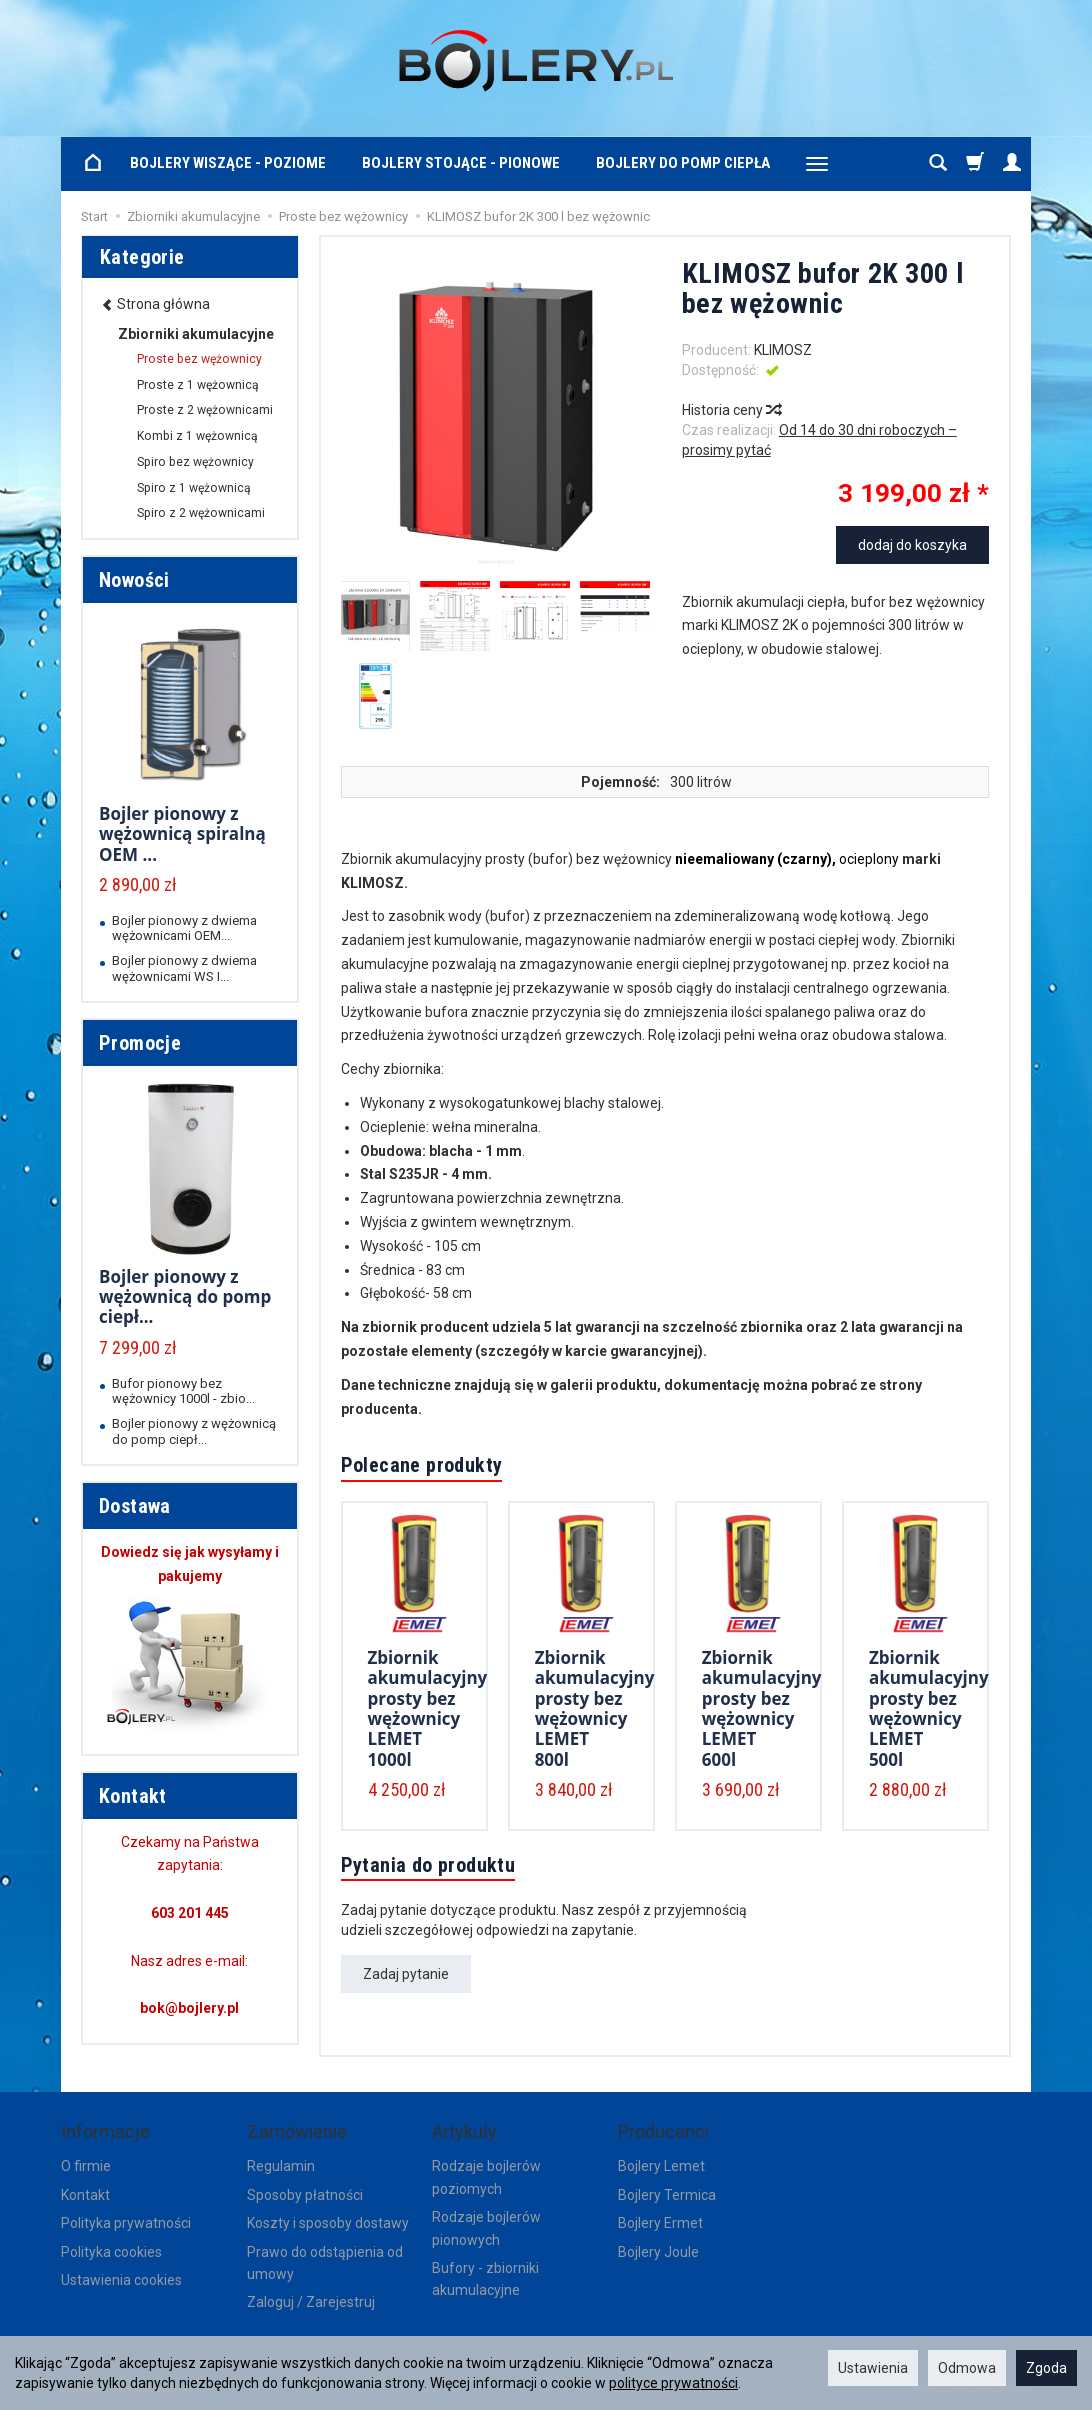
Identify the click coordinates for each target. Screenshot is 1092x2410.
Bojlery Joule (658, 2252)
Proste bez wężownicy (199, 359)
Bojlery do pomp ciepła (683, 163)
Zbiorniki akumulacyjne (196, 334)
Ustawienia (873, 2368)
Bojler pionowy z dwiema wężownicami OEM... (184, 928)
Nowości (134, 580)
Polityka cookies (111, 2252)
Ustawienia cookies (121, 2280)
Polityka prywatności (126, 2223)
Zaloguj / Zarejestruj (311, 2302)
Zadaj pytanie (406, 1974)
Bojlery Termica (667, 2195)
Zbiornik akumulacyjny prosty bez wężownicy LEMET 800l (595, 1708)
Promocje (140, 1043)
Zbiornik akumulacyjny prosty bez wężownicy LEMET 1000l (428, 1708)
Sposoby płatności (305, 2195)
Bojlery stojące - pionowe (461, 163)
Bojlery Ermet (660, 2223)
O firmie (86, 2166)
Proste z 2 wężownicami (205, 410)
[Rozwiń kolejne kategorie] (817, 164)
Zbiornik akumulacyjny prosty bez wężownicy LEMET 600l (762, 1708)
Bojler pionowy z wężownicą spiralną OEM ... (182, 834)
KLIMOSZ (783, 350)
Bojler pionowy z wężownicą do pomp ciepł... (185, 1297)
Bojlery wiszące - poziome (228, 163)
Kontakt (85, 2195)
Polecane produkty (422, 1465)
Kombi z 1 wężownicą (197, 436)
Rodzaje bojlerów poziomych (486, 2177)
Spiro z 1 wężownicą (194, 488)
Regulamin (281, 2166)
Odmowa (967, 2368)
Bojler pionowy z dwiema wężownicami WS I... (184, 968)
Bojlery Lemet (661, 2166)
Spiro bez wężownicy (195, 462)
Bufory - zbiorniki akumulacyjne (485, 2279)
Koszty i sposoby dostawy (328, 2223)
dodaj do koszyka (912, 545)
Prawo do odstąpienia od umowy (325, 2263)
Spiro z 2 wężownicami (201, 513)
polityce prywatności (673, 2383)
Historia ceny (731, 410)
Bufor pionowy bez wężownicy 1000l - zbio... (183, 1391)
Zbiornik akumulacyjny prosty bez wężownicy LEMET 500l (929, 1708)
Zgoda (1046, 2368)
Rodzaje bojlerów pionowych (486, 2228)
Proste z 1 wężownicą (198, 385)
